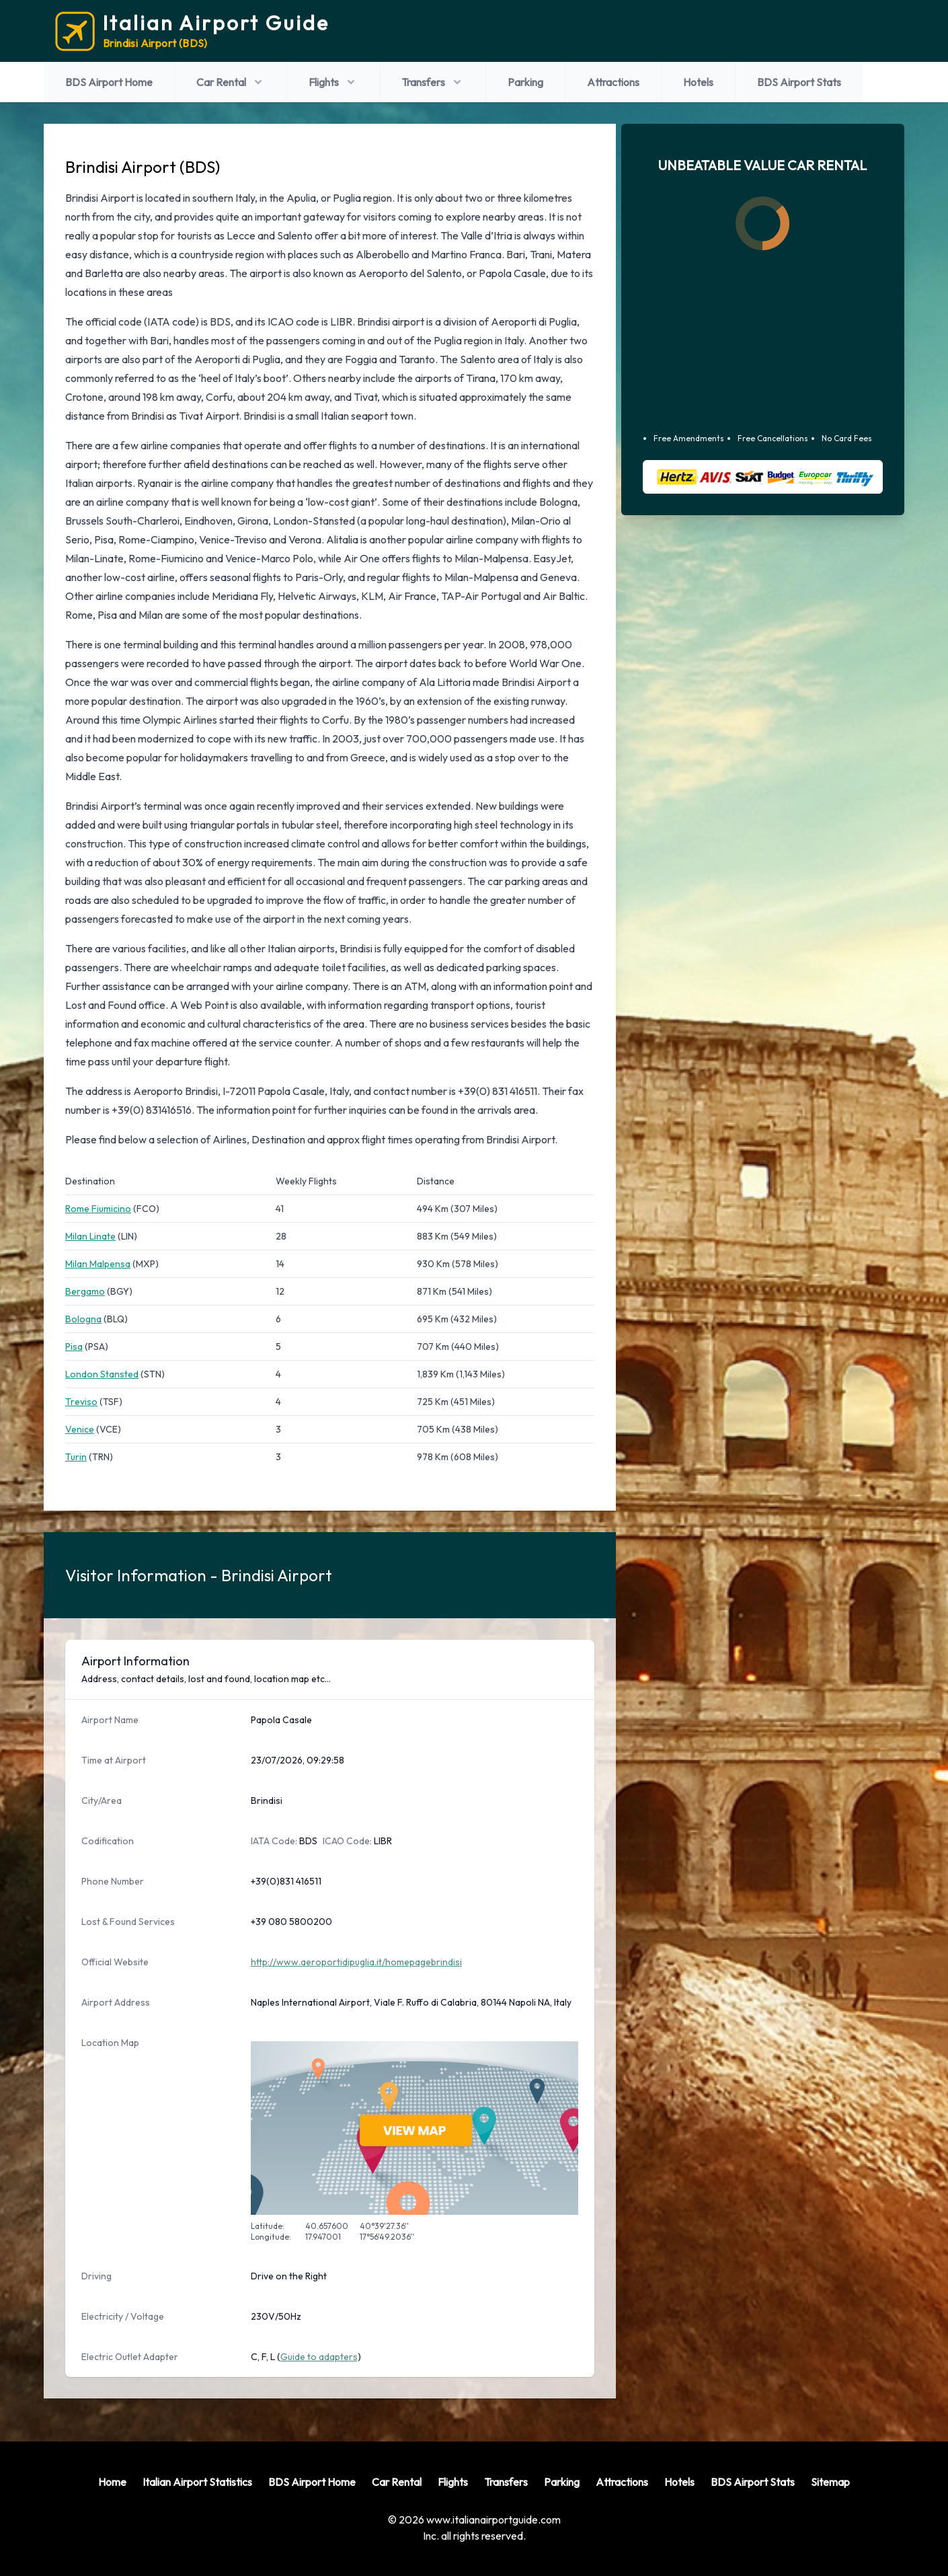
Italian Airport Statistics (197, 2482)
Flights (333, 82)
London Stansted (102, 1374)
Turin (76, 1457)
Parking (525, 82)
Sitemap (830, 2482)
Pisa (74, 1346)
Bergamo (85, 1291)
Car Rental (230, 82)
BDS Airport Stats (799, 82)
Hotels (698, 82)
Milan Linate (90, 1236)
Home (112, 2482)
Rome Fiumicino (98, 1209)
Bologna (83, 1319)
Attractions (613, 82)
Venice (79, 1429)
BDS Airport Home (109, 82)
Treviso (81, 1402)
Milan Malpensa (97, 1264)
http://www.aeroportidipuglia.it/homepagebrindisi (356, 1962)
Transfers (432, 82)
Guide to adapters (319, 2357)
